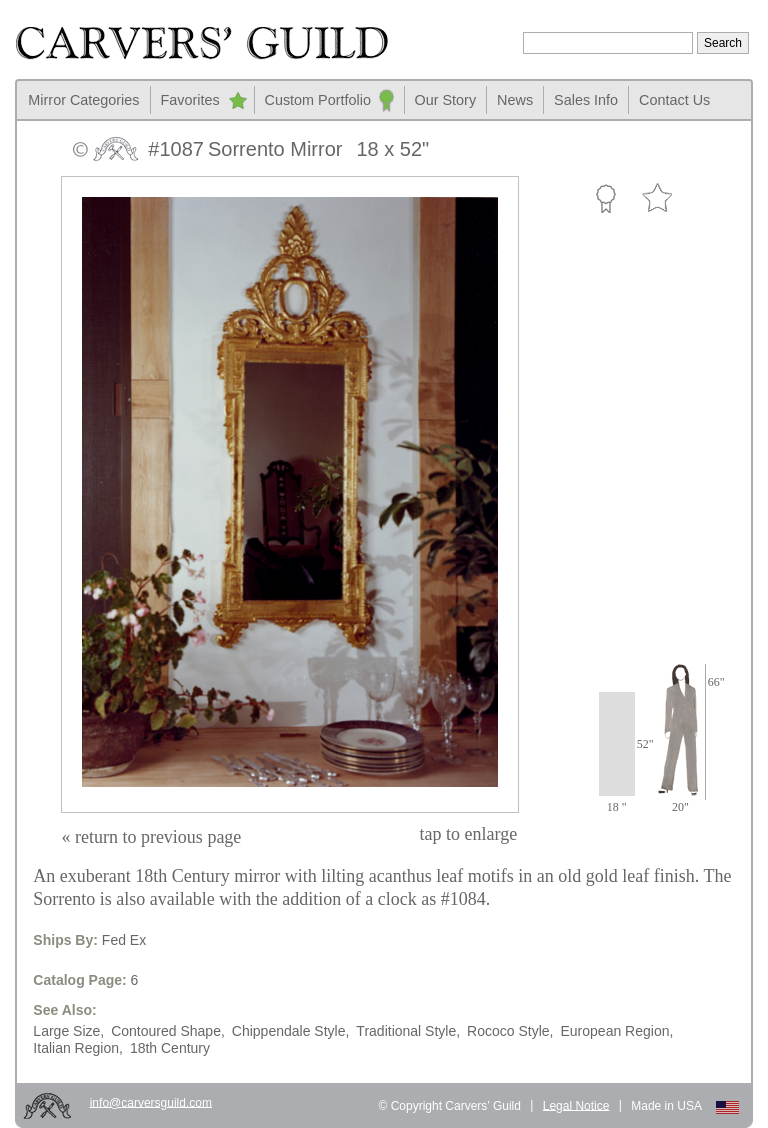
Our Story (446, 100)
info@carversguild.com (151, 1102)
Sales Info (586, 100)
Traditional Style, (408, 1031)
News (515, 100)
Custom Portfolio (318, 100)
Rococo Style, (510, 1031)
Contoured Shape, (168, 1031)
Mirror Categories (83, 100)
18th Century (170, 1048)
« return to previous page (151, 837)
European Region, (616, 1031)
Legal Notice (576, 1105)
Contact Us (674, 100)
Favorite (657, 198)
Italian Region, (78, 1048)
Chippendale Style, (291, 1031)
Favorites (190, 100)
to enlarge (469, 834)
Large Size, (68, 1031)
